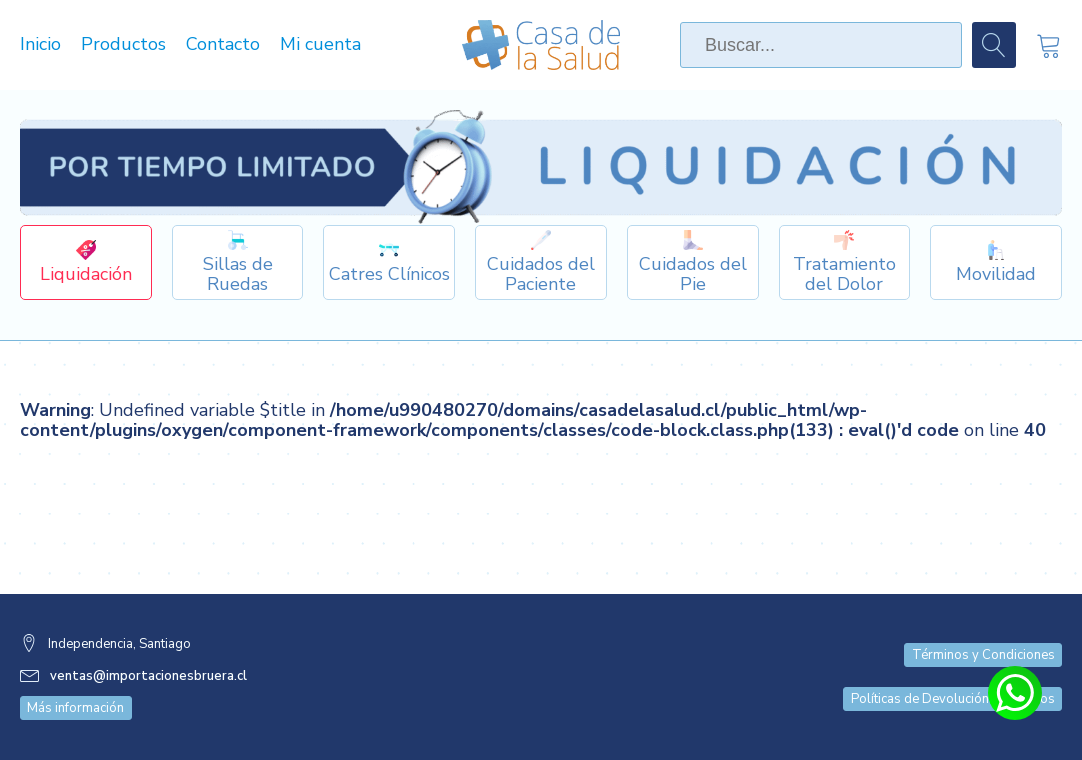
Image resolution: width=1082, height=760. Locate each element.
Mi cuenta (320, 45)
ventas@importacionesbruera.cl (148, 676)
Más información (75, 708)
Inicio (40, 45)
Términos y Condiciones (983, 655)
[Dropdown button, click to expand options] (238, 262)
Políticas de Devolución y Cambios (953, 699)
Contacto (223, 45)
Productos (123, 45)
